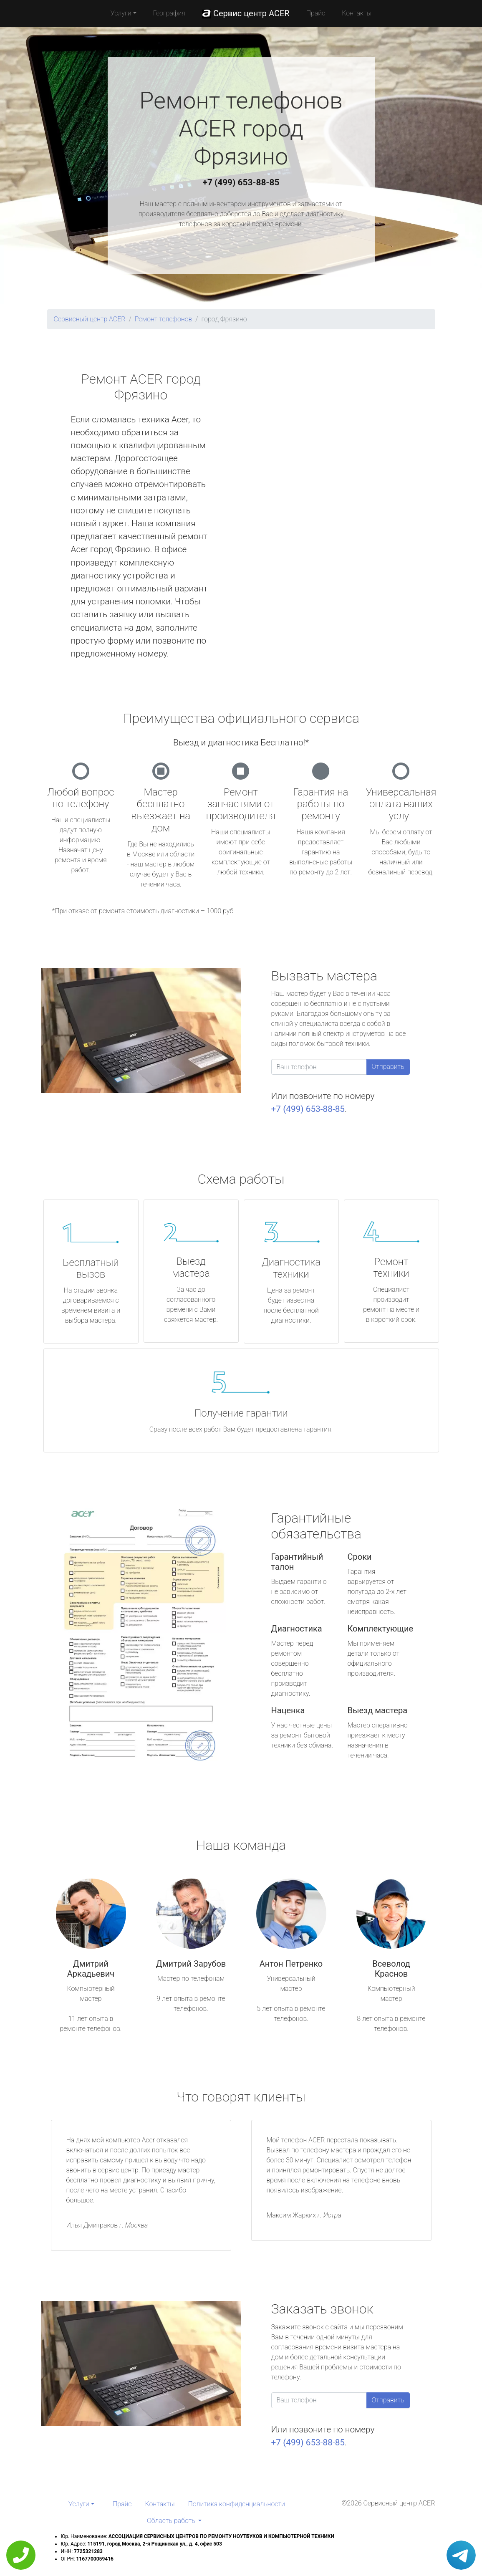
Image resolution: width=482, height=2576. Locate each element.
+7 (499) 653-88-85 (241, 182)
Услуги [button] (121, 13)
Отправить (388, 1067)
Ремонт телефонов (163, 319)
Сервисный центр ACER (90, 319)
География (169, 13)
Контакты (356, 13)
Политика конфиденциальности (236, 2504)
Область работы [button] (172, 2521)
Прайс (316, 13)
